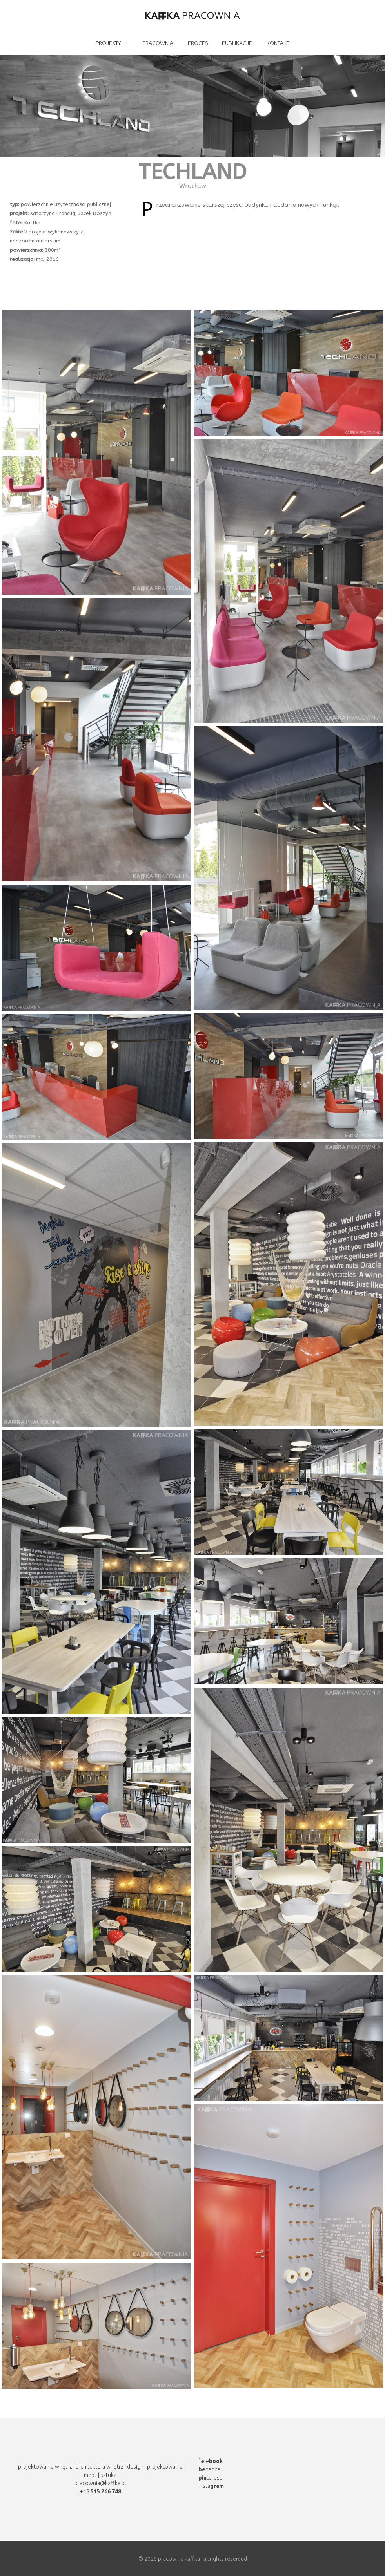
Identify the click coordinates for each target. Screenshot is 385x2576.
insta (211, 2486)
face (210, 2461)
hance (209, 2469)
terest (210, 2478)
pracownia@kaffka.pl (100, 2483)
